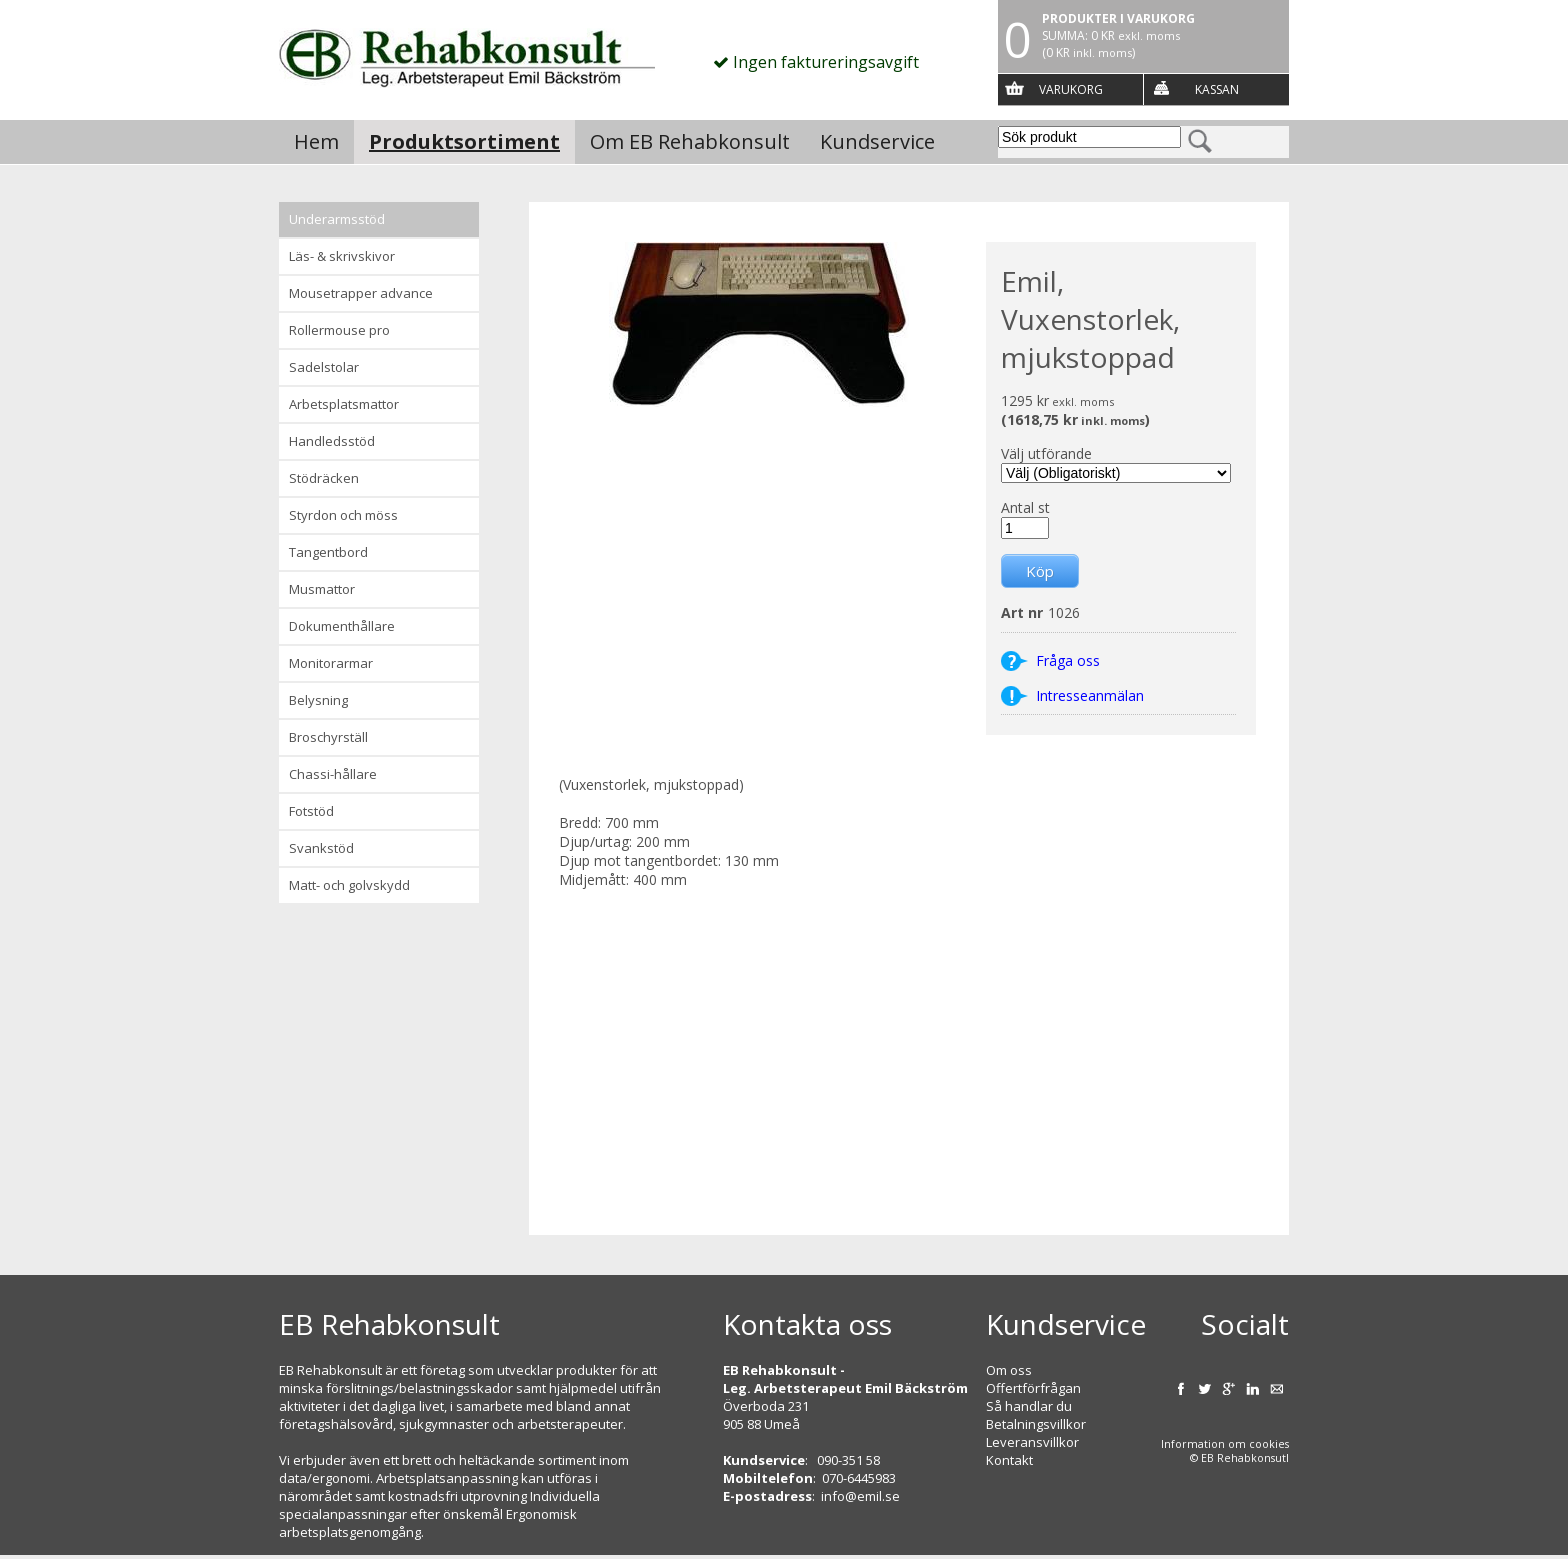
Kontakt (1009, 1460)
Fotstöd (311, 811)
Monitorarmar (331, 663)
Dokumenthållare (342, 626)
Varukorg (1071, 89)
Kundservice (877, 141)
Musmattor (322, 589)
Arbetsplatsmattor (344, 404)
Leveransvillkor (1032, 1442)
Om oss (1009, 1370)
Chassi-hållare (333, 774)
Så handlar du (1029, 1406)
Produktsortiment (464, 141)
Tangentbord (328, 552)
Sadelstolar (324, 367)
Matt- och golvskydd (349, 885)
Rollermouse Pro (339, 330)
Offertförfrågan (1033, 1388)
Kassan (1217, 89)
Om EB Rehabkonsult (690, 141)
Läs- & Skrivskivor (342, 256)
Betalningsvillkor (1036, 1424)
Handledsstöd (332, 441)
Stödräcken (324, 478)
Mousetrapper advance (361, 293)
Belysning (318, 700)
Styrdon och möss (343, 515)
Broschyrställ (328, 737)
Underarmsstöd (337, 219)
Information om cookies (1225, 1444)
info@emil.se (860, 1496)
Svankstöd (321, 848)
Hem (316, 141)
